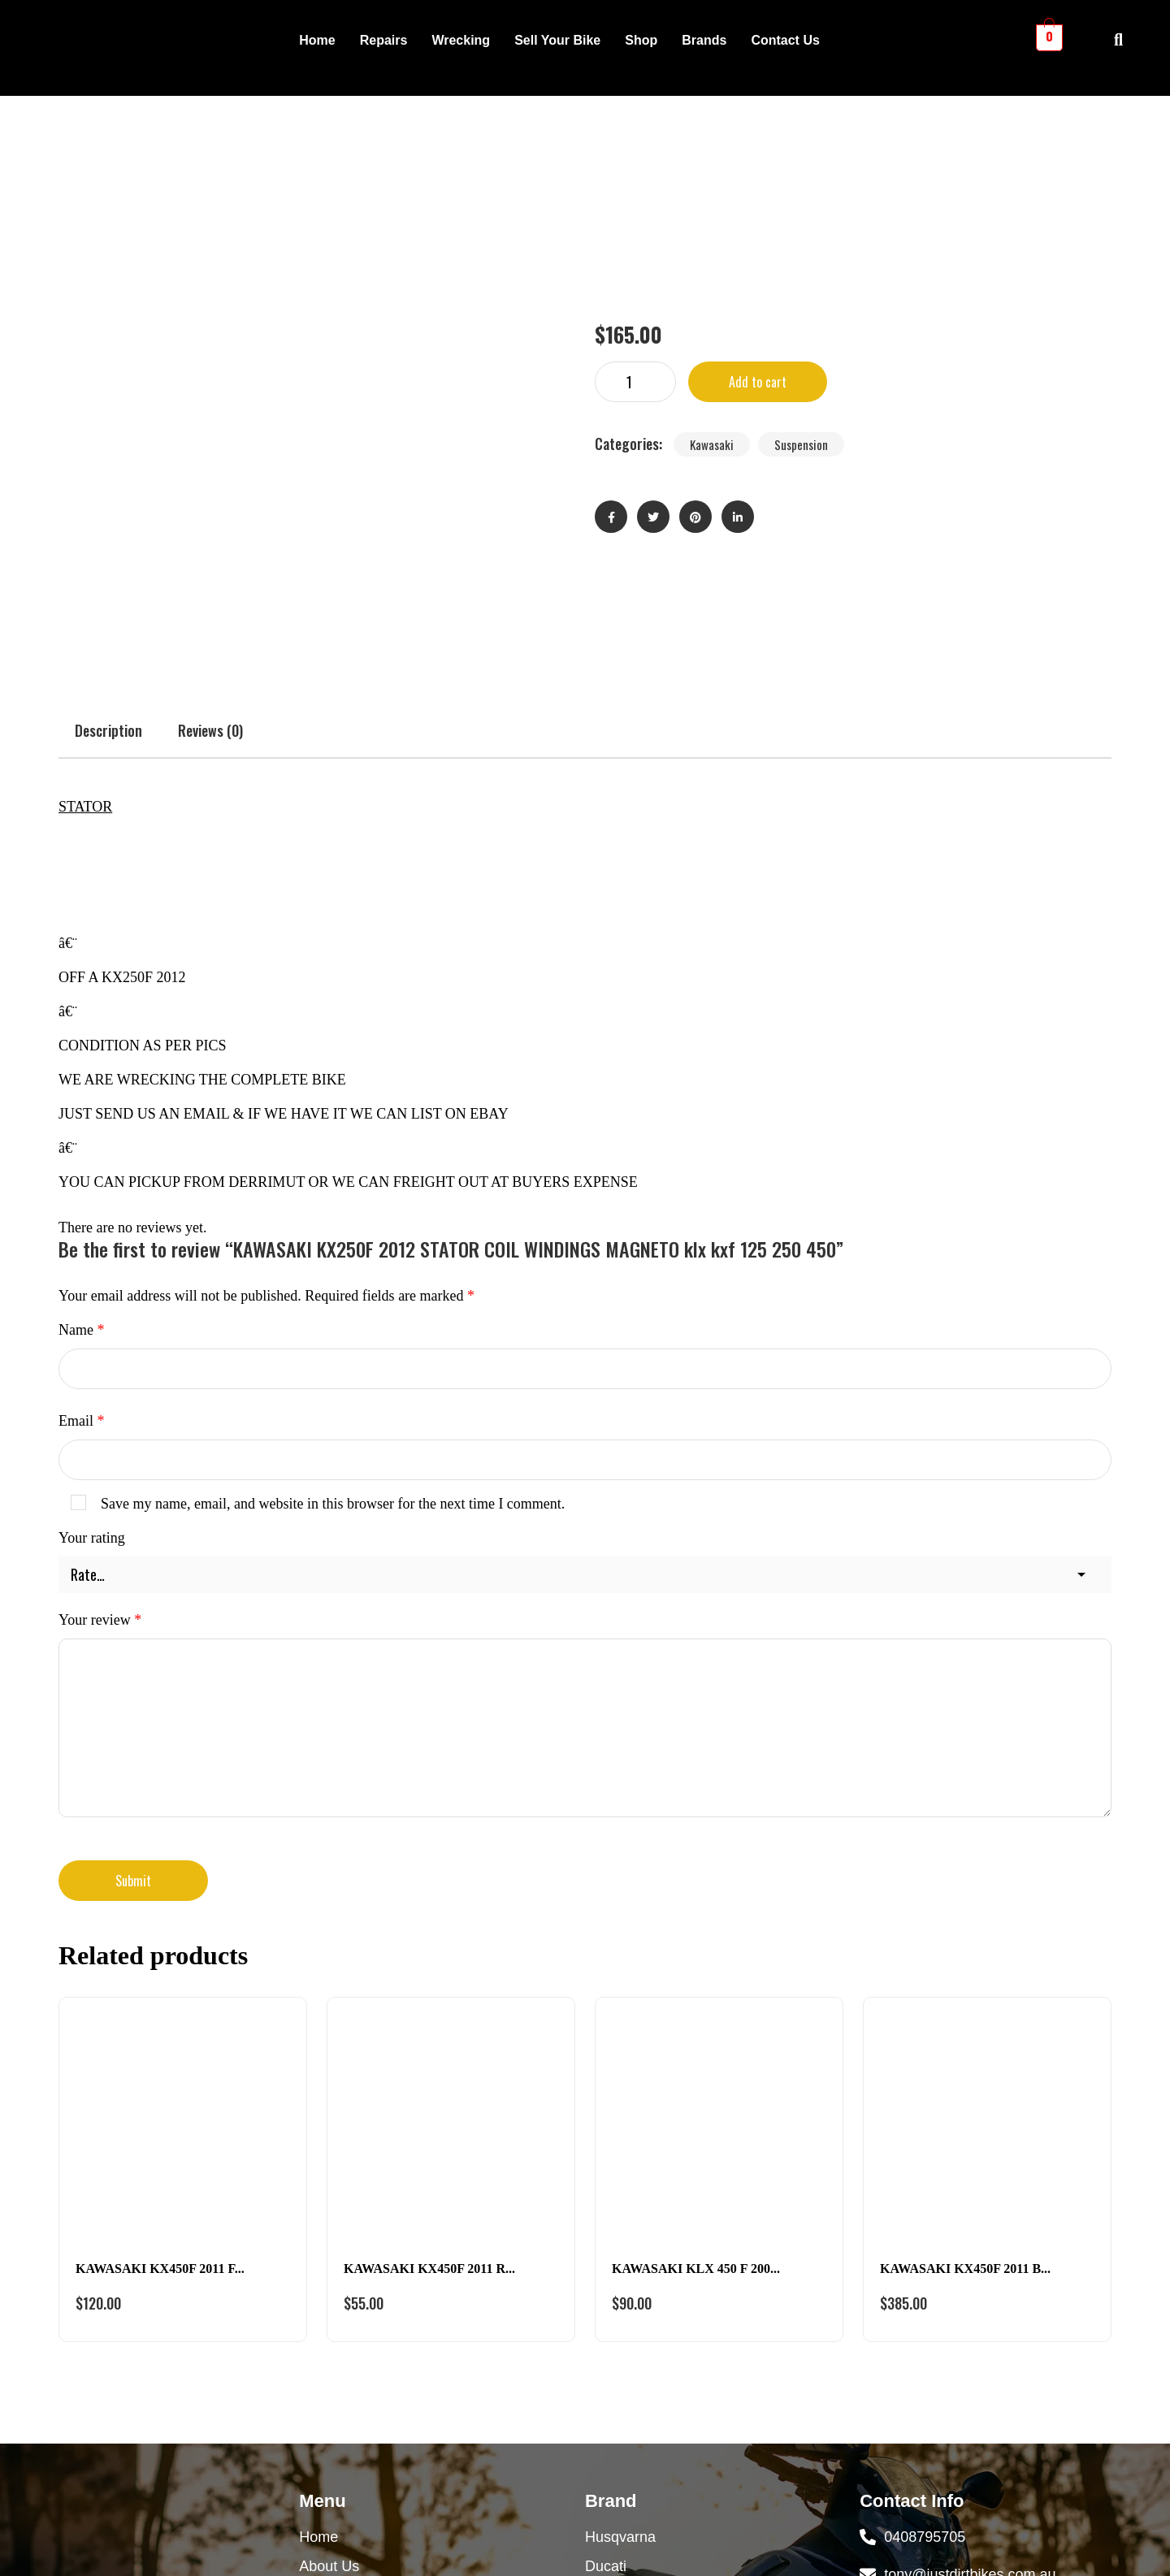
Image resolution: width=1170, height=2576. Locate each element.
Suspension (801, 314)
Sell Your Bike (557, 40)
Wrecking (460, 40)
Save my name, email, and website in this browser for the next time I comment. (333, 1241)
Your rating (91, 1275)
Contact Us (785, 40)
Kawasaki (712, 314)
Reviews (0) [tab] (210, 467)
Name (81, 1067)
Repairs (384, 40)
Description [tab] (108, 467)
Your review (99, 1357)
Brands (704, 40)
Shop (641, 40)
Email (81, 1158)
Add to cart (757, 251)
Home (317, 40)
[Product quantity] (635, 251)
